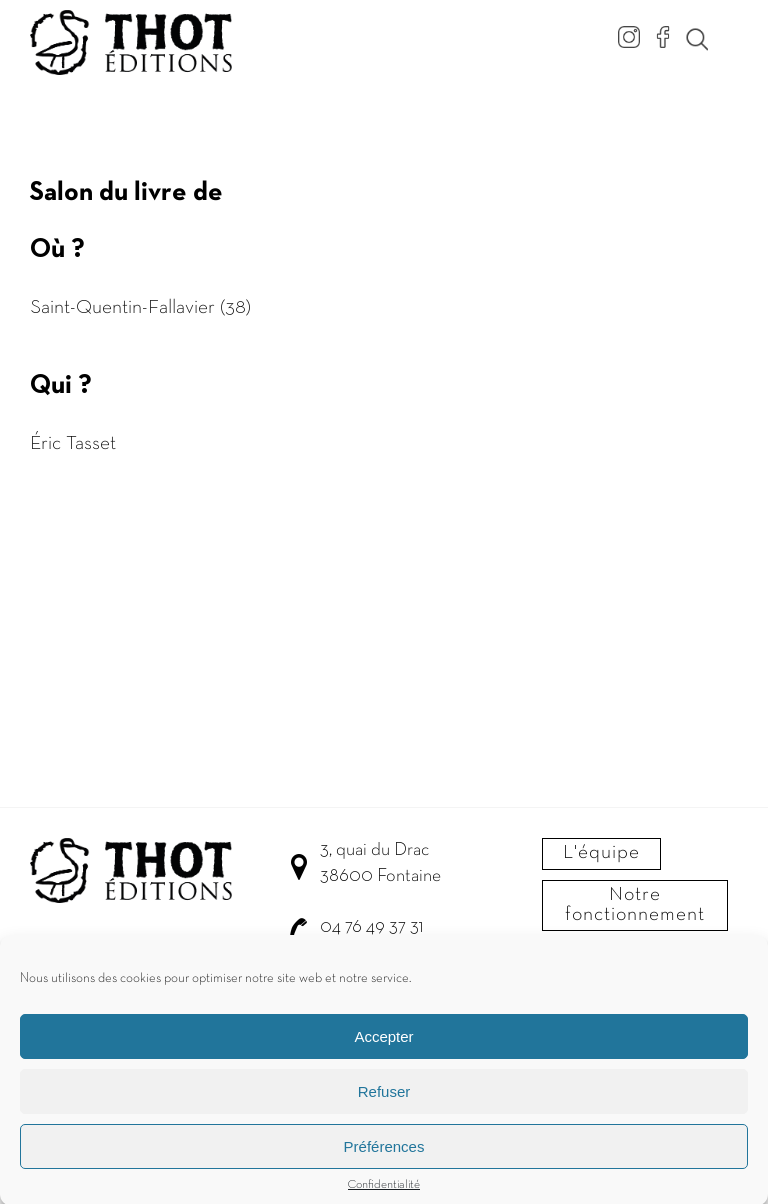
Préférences (384, 1151)
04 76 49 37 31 (371, 927)
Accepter (383, 1041)
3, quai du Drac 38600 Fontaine (380, 863)
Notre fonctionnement (635, 905)
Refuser (384, 1096)
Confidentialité (384, 1191)
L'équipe (601, 853)
